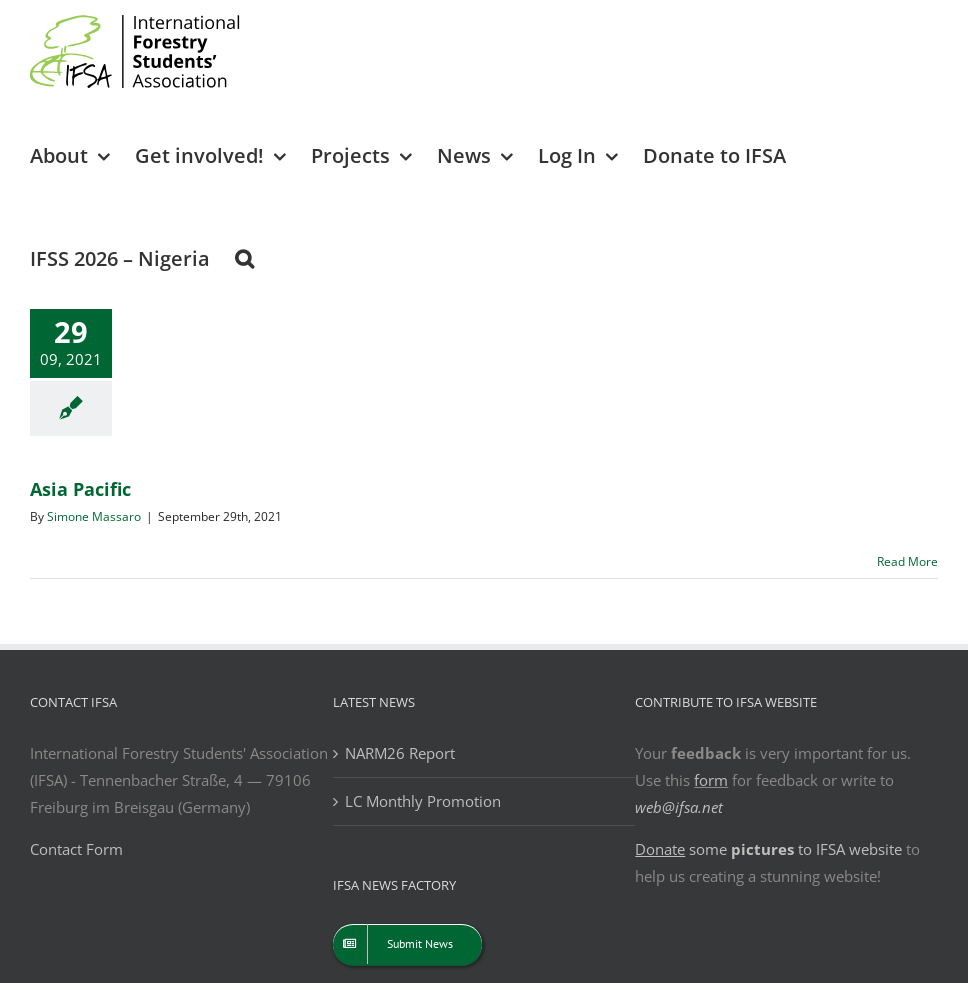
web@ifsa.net (679, 807)
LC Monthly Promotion (423, 801)
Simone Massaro (94, 516)
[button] (244, 257)
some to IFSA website (768, 849)
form (711, 780)
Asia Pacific (80, 489)
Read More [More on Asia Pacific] (907, 561)
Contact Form (76, 849)
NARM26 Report (400, 753)
